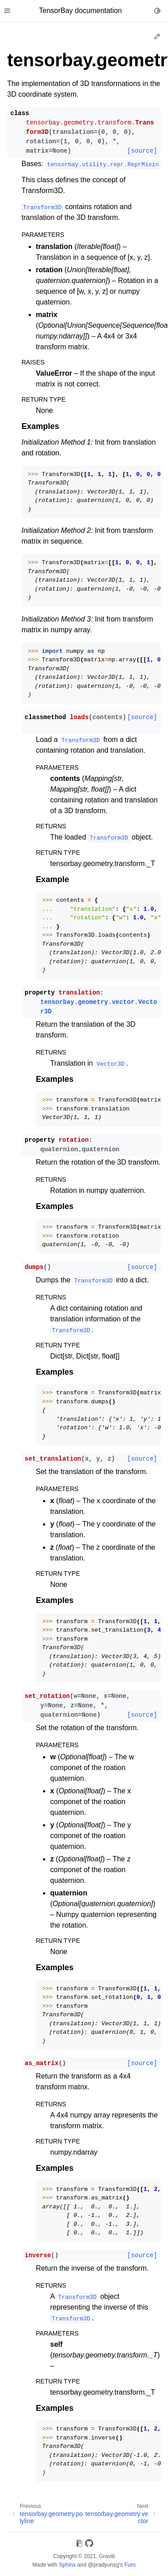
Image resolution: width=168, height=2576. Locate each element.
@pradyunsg (103, 2565)
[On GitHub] (89, 2544)
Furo (130, 2565)
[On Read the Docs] (79, 2544)
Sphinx (67, 2565)
